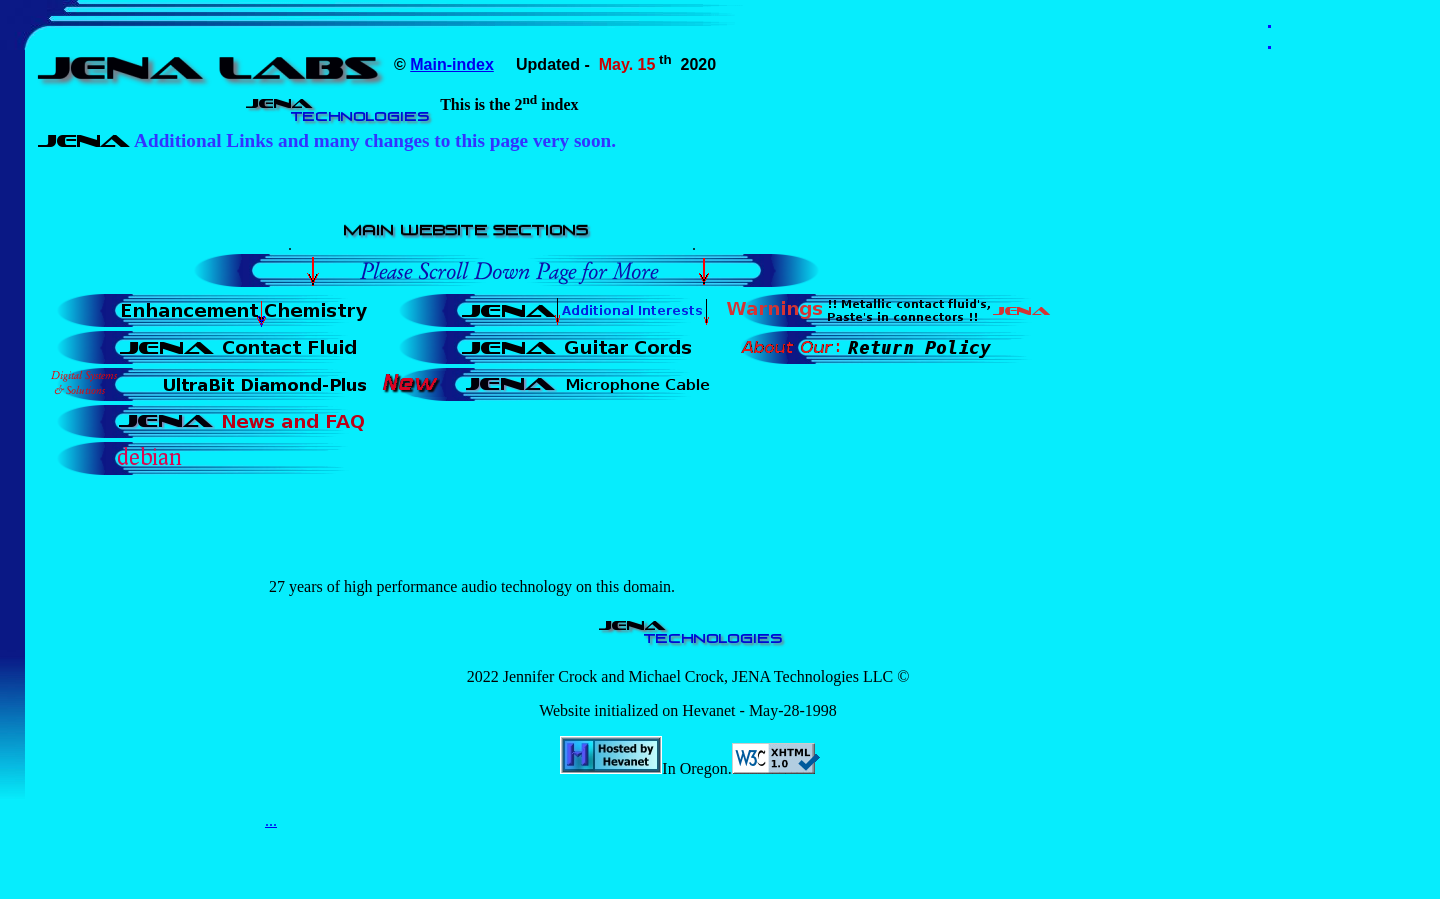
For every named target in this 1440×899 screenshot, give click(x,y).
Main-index (452, 64)
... (271, 820)
